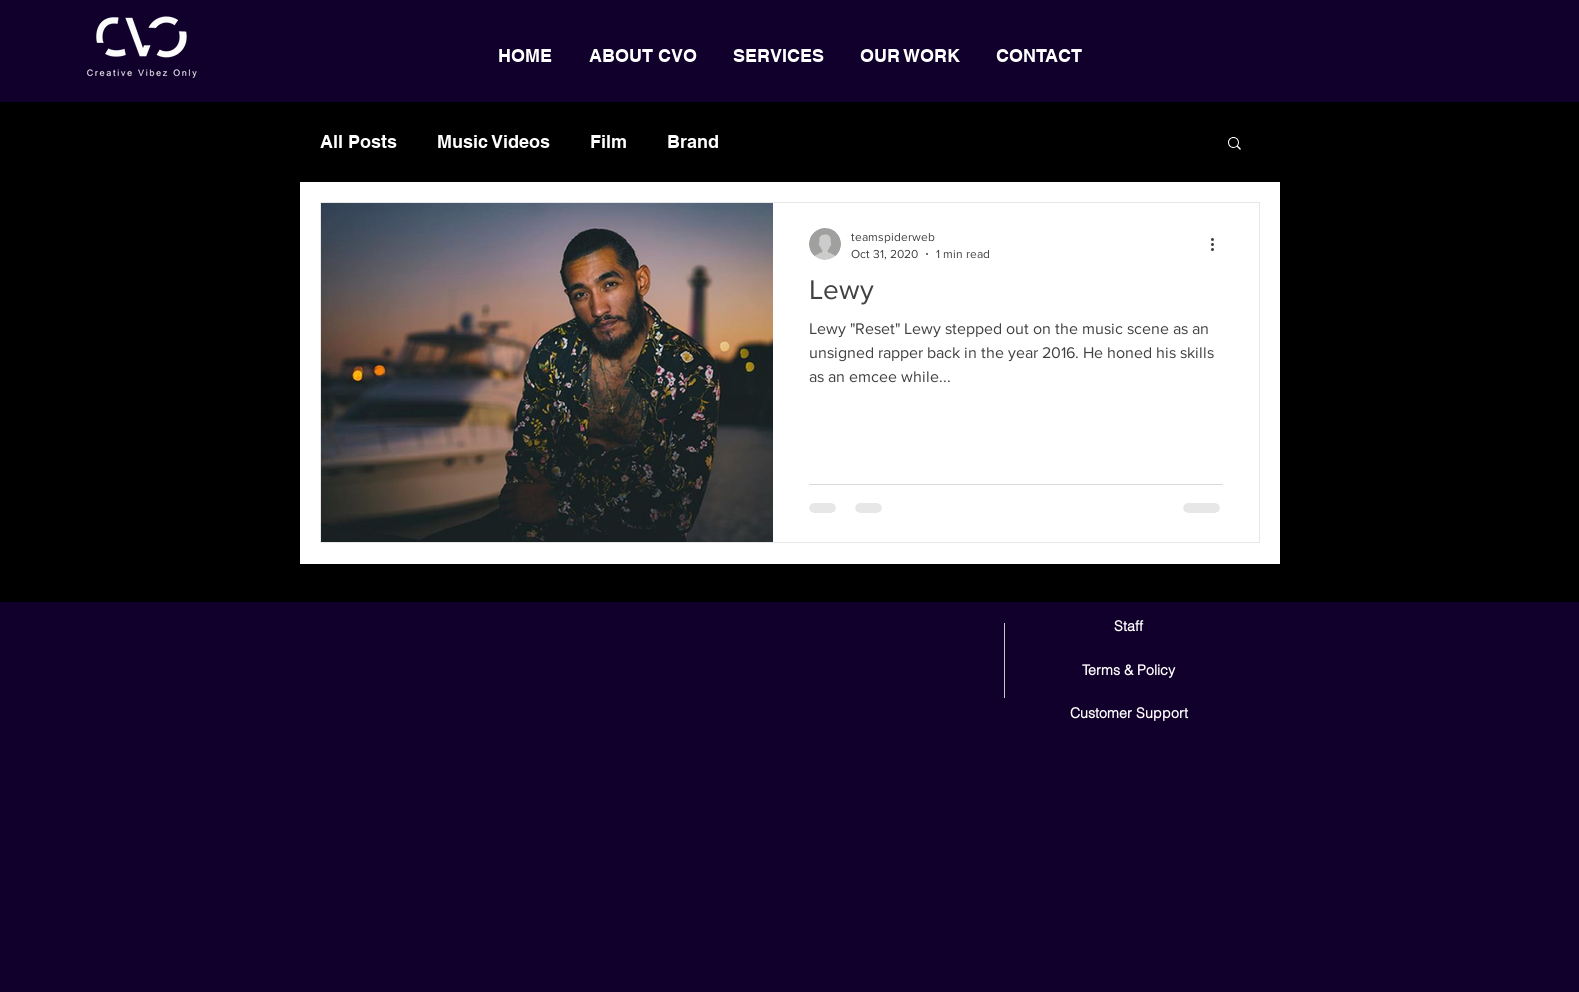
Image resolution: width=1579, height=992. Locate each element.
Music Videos (493, 141)
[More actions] (1220, 244)
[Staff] (1129, 626)
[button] (1234, 144)
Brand (693, 141)
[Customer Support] (1129, 713)
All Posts (358, 141)
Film (608, 141)
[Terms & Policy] (1129, 670)
